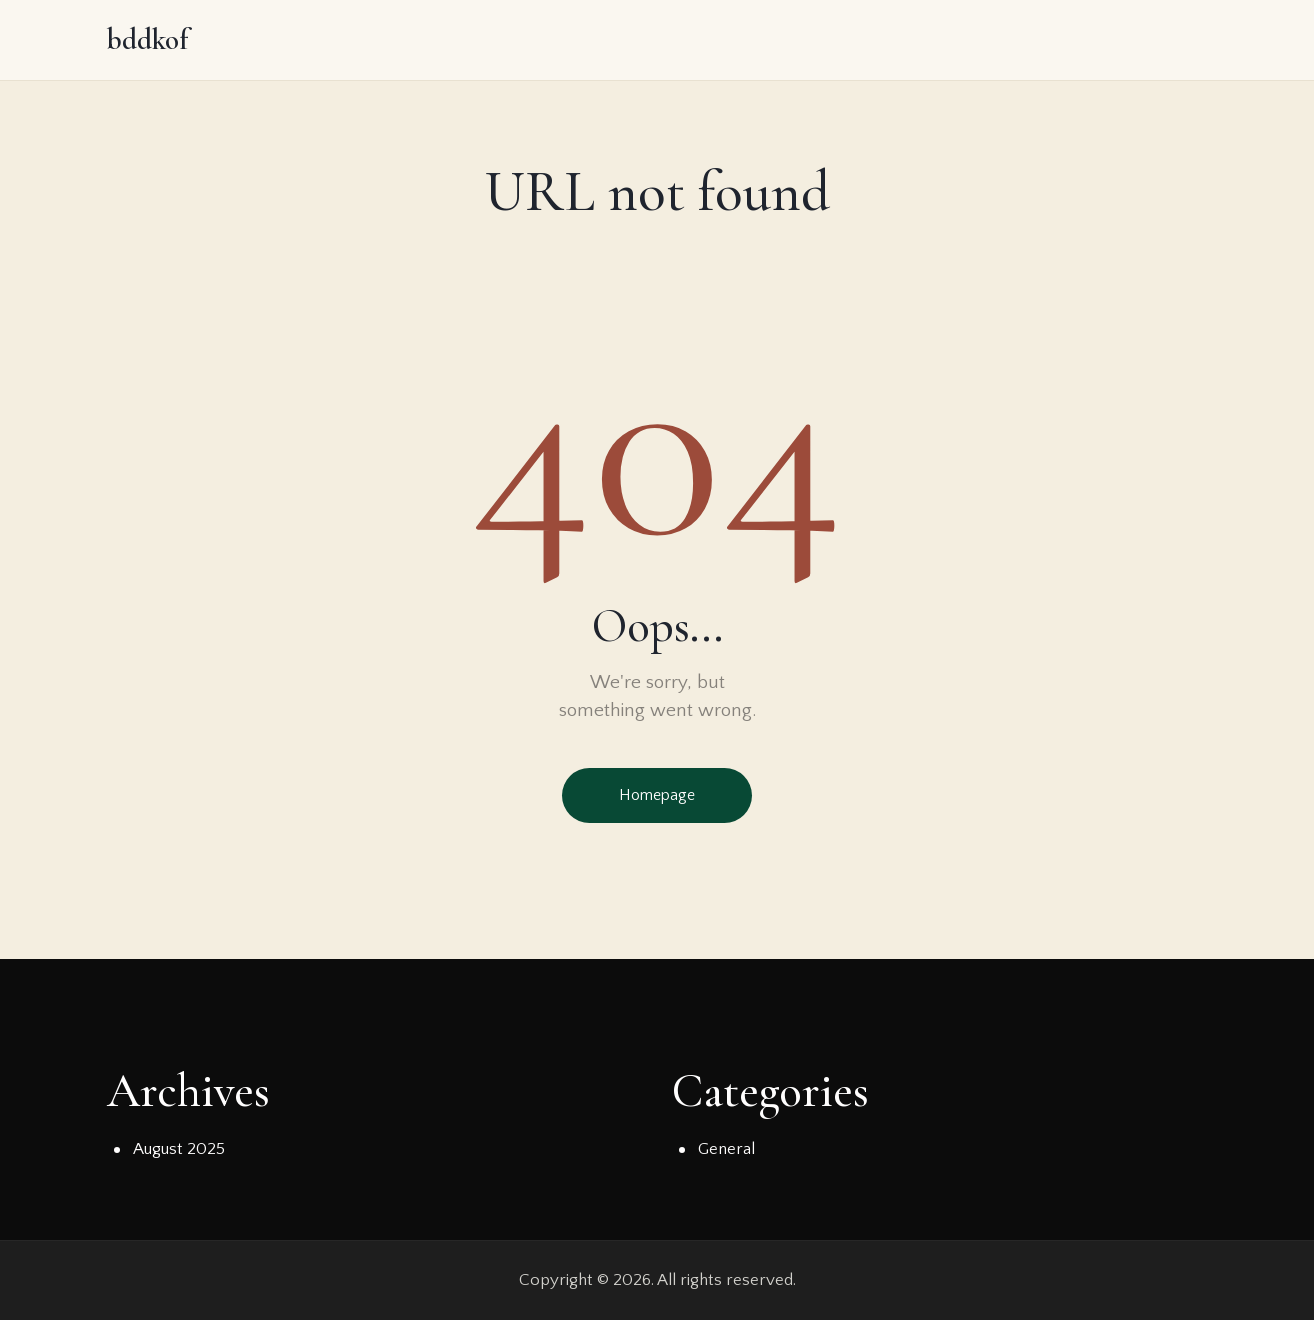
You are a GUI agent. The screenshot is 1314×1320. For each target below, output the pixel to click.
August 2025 (179, 1149)
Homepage (657, 795)
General (726, 1149)
